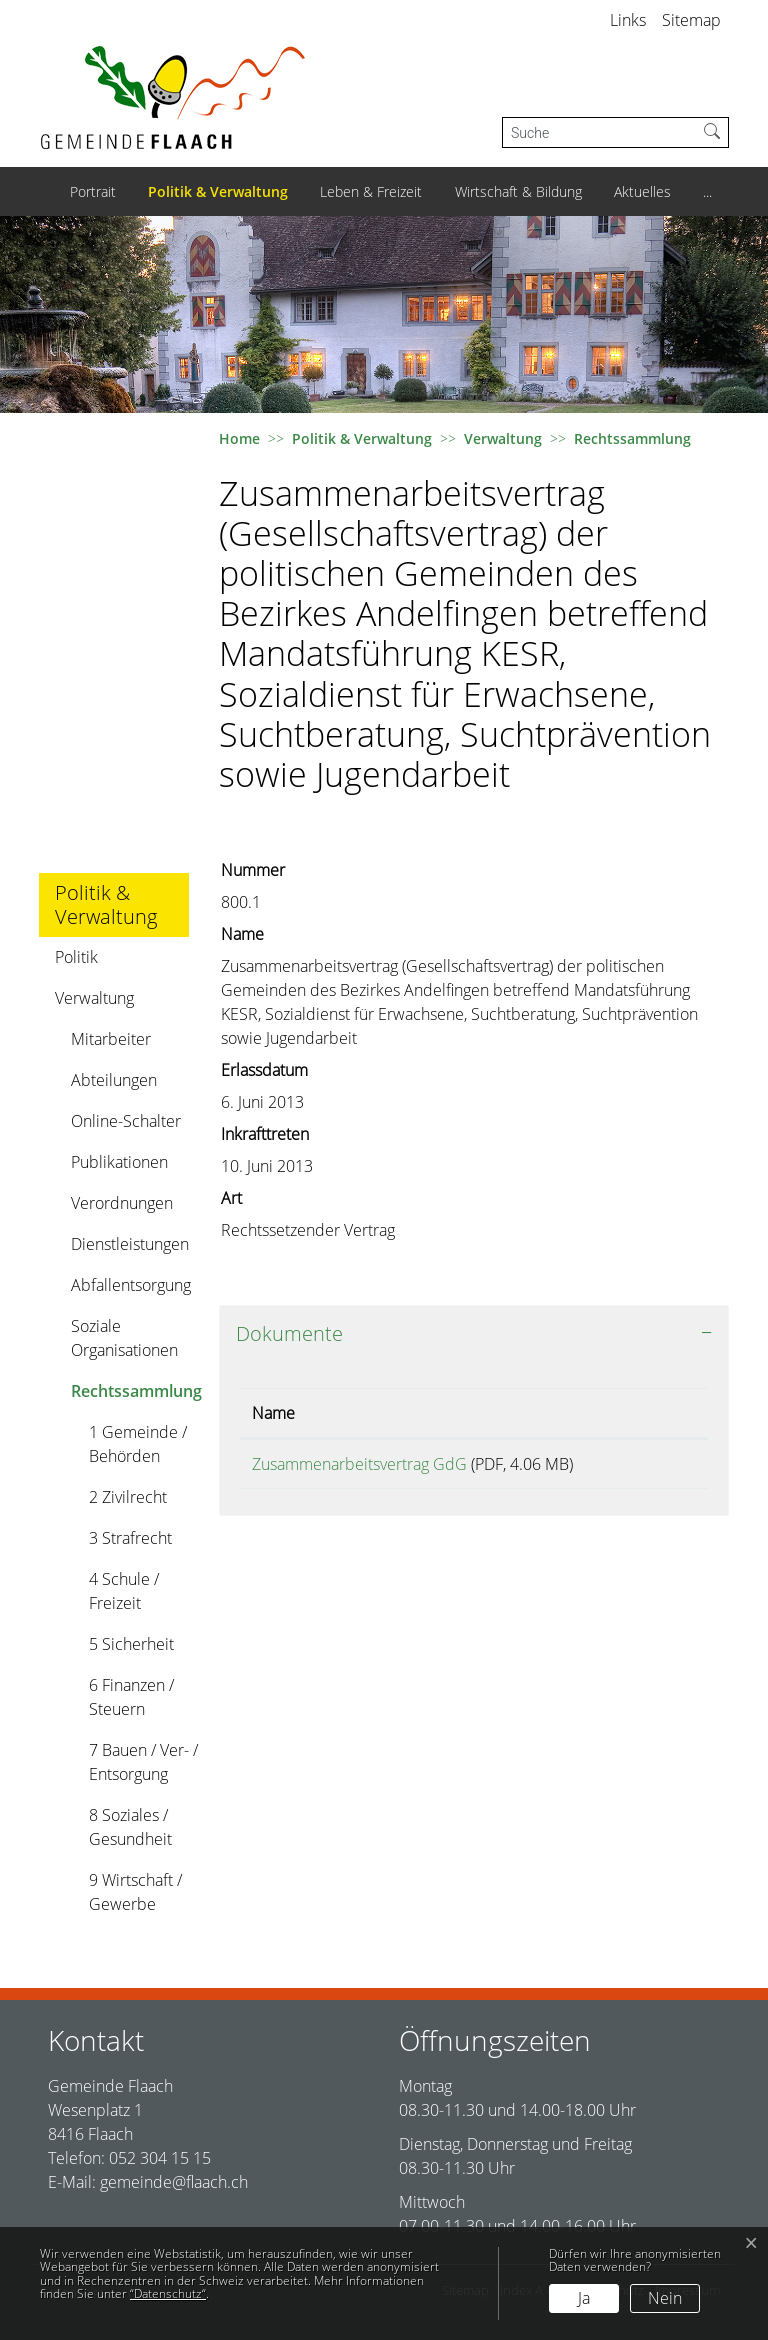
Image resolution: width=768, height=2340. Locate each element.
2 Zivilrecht (128, 1497)
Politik (76, 957)
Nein (665, 2298)
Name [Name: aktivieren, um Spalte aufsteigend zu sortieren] (273, 1413)
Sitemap (691, 20)
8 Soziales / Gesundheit (130, 1827)
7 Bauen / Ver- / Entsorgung (143, 1762)
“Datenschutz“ (168, 2293)
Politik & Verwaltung (218, 191)
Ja (584, 2298)
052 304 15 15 (160, 2158)
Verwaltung (94, 998)
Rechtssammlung (136, 1395)
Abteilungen (114, 1080)
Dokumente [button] (289, 1333)
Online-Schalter (126, 1121)
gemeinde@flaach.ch (174, 2182)
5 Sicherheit (131, 1644)
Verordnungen (122, 1203)
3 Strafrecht (130, 1538)
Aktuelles (642, 191)
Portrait (93, 191)
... (707, 191)
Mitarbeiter (111, 1039)
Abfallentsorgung (131, 1285)
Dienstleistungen (130, 1244)
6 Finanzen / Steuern (131, 1697)
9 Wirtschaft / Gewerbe (135, 1892)
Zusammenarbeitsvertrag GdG (359, 1464)
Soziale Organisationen (124, 1338)
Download (654, 1467)
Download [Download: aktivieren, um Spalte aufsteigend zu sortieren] (647, 1413)
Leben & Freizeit (371, 191)
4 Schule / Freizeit (124, 1591)
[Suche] (599, 132)
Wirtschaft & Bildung (518, 191)
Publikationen (119, 1162)
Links (628, 20)
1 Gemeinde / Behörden (138, 1444)
